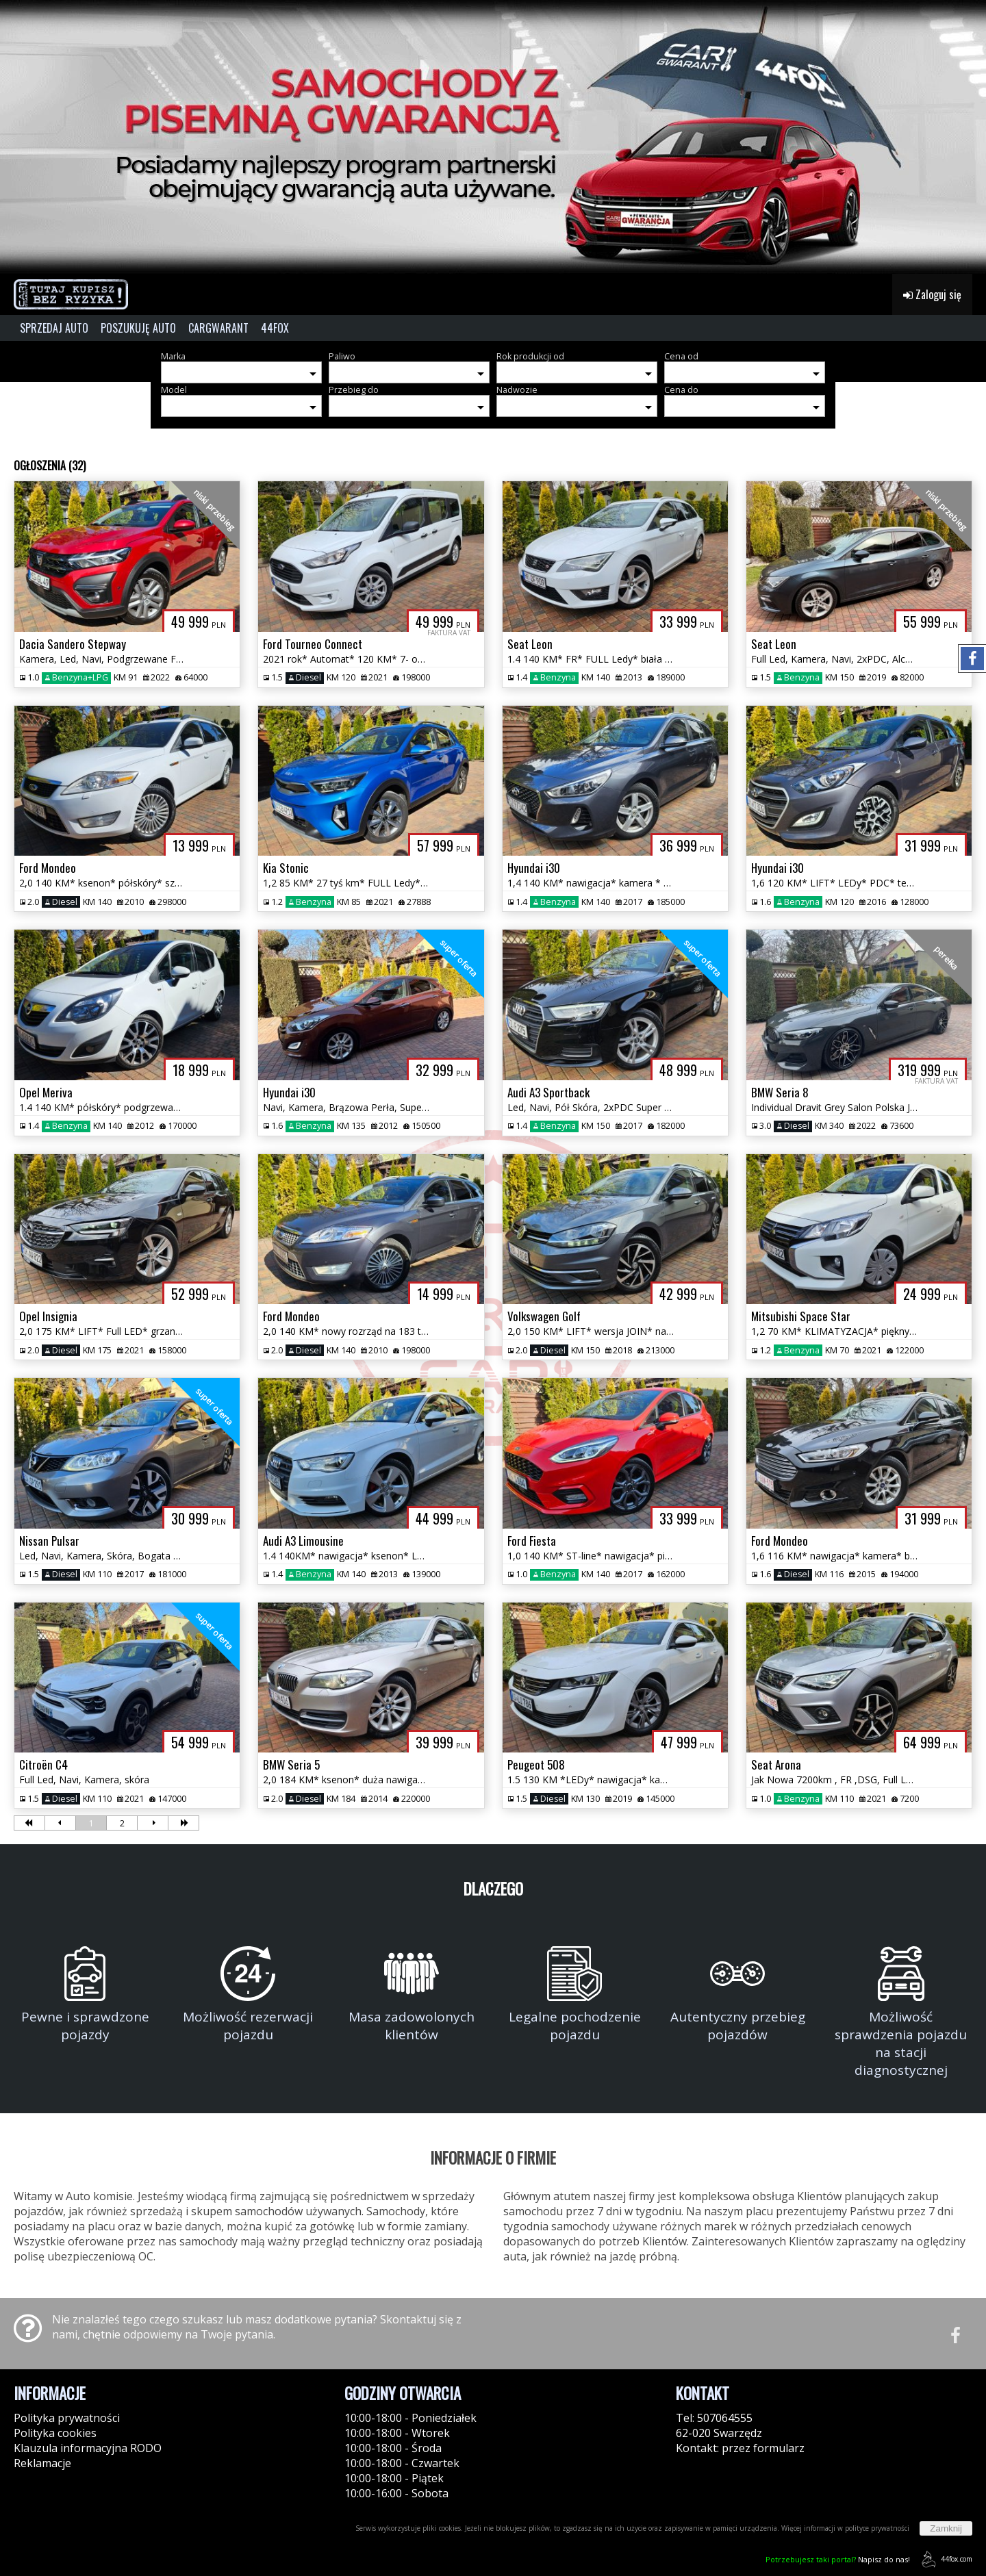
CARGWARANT (218, 328)
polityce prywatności (877, 2528)
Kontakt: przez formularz (740, 2448)
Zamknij (946, 2528)
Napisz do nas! (838, 2559)
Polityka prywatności (67, 2417)
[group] (493, 137)
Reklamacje (42, 2463)
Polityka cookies (55, 2432)
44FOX (275, 328)
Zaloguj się (932, 294)
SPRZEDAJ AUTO (54, 328)
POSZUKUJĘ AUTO (138, 328)
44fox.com (944, 2559)
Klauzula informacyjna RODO (88, 2448)
